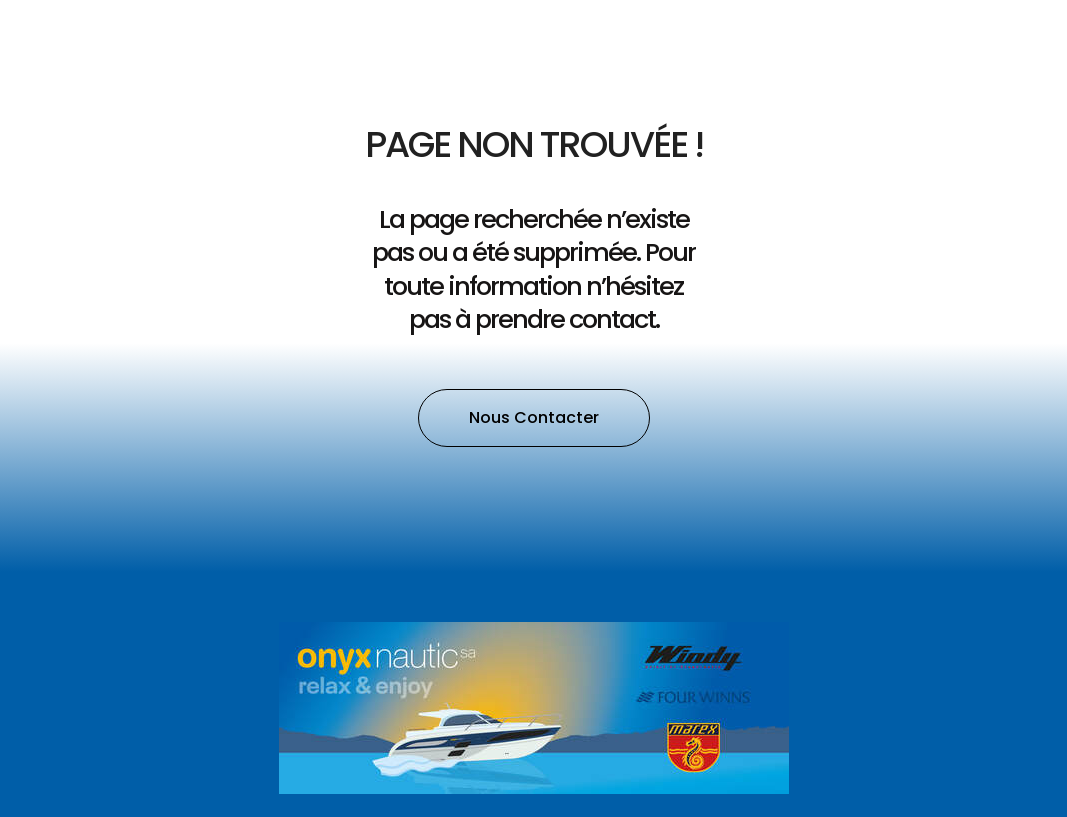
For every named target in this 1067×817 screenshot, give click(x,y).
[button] (534, 418)
